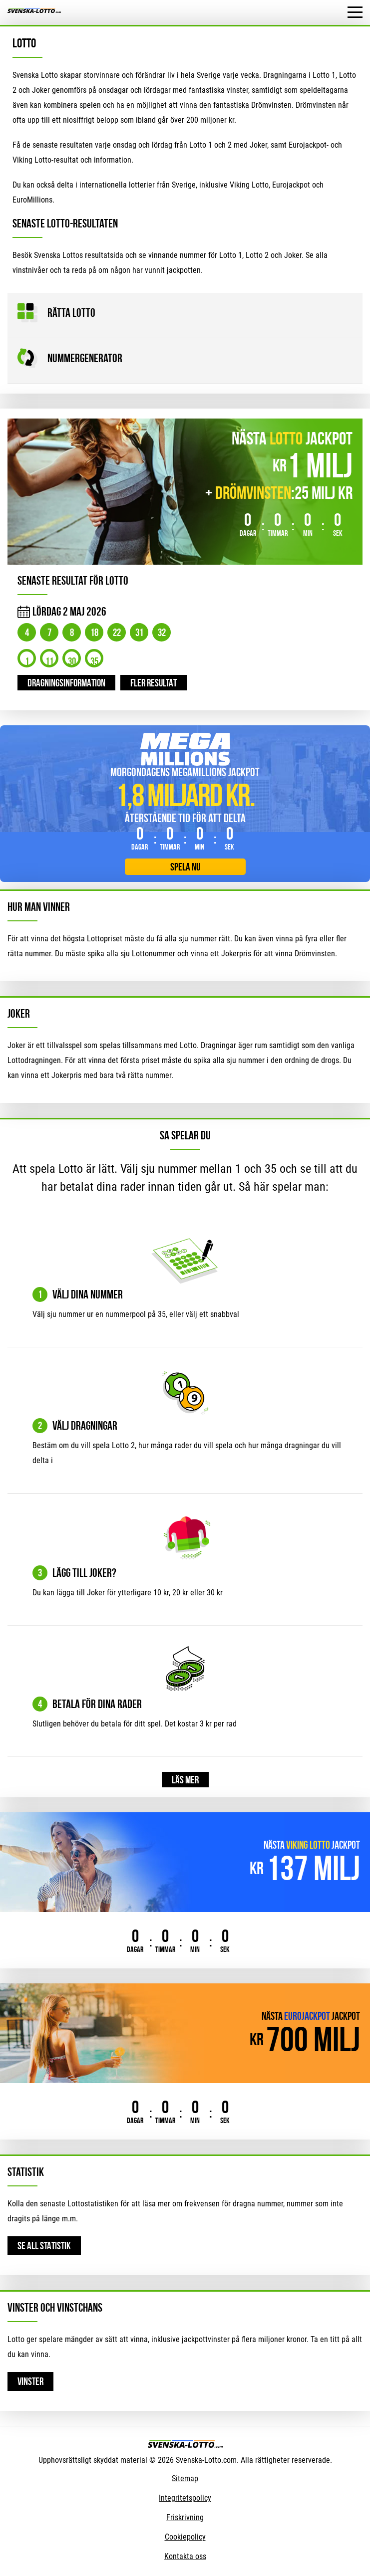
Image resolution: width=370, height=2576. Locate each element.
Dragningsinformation (66, 682)
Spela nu (185, 866)
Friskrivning (185, 2517)
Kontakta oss (185, 2556)
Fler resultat (153, 682)
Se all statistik (44, 2245)
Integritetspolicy (185, 2498)
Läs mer (185, 1779)
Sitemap (185, 2478)
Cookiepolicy (185, 2537)
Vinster (30, 2381)
